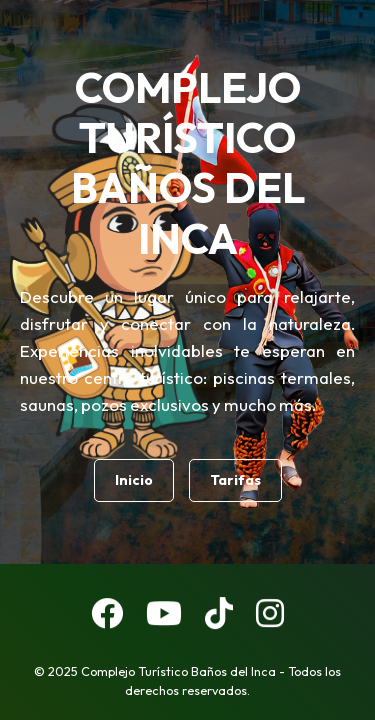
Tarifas (235, 480)
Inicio (134, 480)
